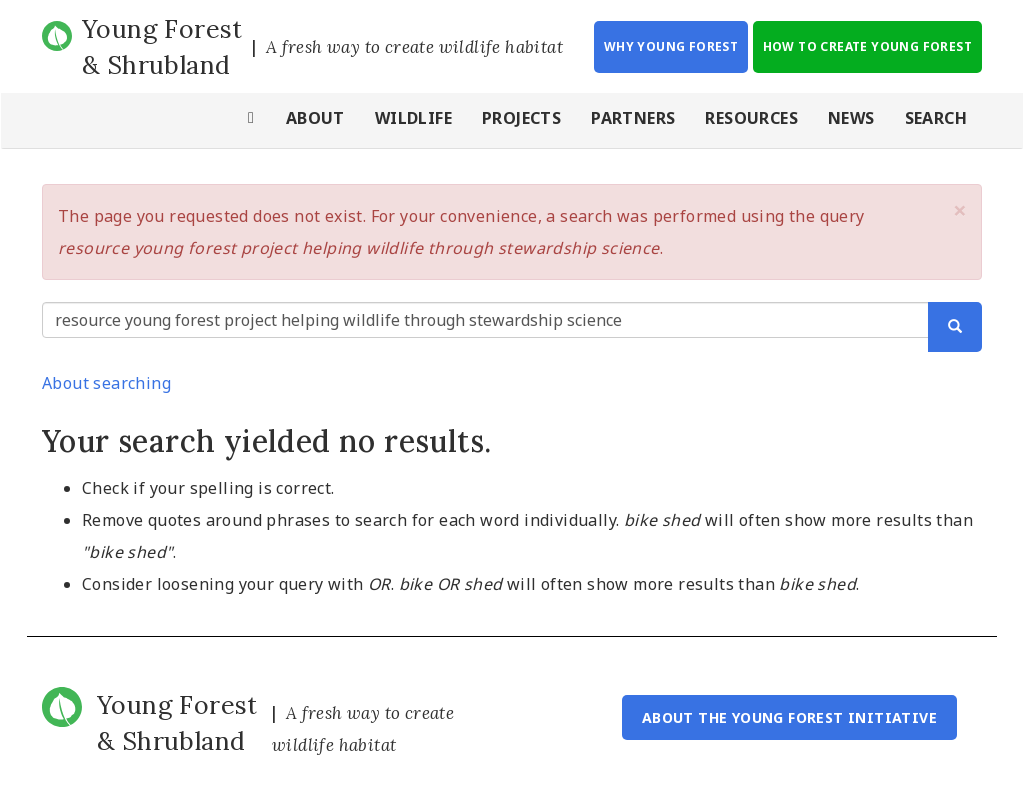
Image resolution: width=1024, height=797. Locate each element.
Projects (521, 118)
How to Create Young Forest (867, 46)
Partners (633, 118)
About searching (106, 383)
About (315, 118)
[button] (960, 210)
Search (936, 118)
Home (252, 120)
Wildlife (413, 118)
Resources (751, 118)
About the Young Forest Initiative (789, 717)
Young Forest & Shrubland (162, 47)
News (851, 118)
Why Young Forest (671, 46)
